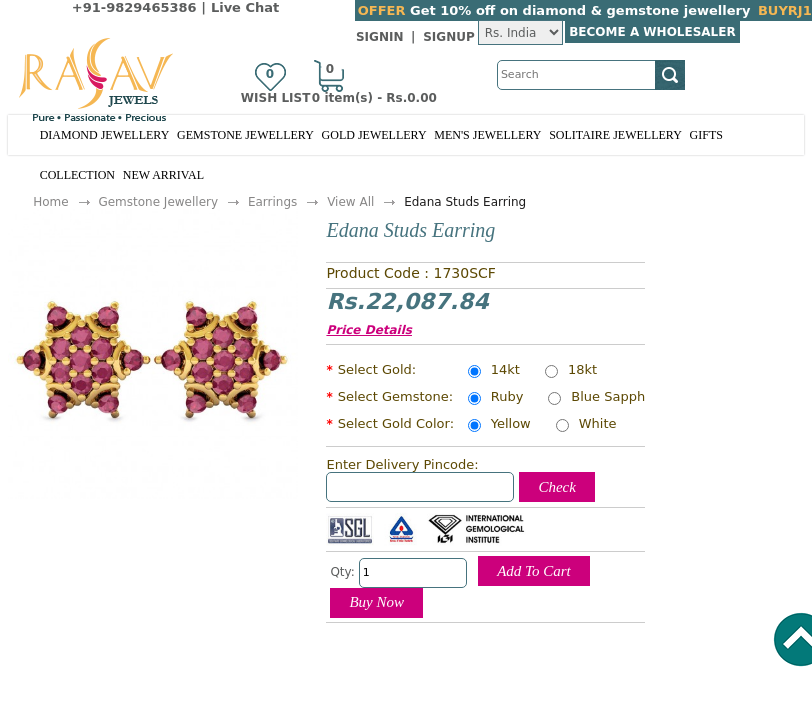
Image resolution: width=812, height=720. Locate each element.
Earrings (272, 202)
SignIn (380, 37)
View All (350, 202)
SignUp (449, 37)
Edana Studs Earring (465, 202)
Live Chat (245, 7)
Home (50, 202)
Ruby (507, 398)
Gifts (706, 135)
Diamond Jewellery (105, 135)
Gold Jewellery (374, 135)
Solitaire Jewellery (615, 135)
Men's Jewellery (487, 135)
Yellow (511, 425)
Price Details (369, 330)
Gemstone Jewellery (245, 135)
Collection (77, 175)
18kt (582, 371)
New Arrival (163, 175)
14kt (505, 371)
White (598, 425)
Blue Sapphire (616, 398)
